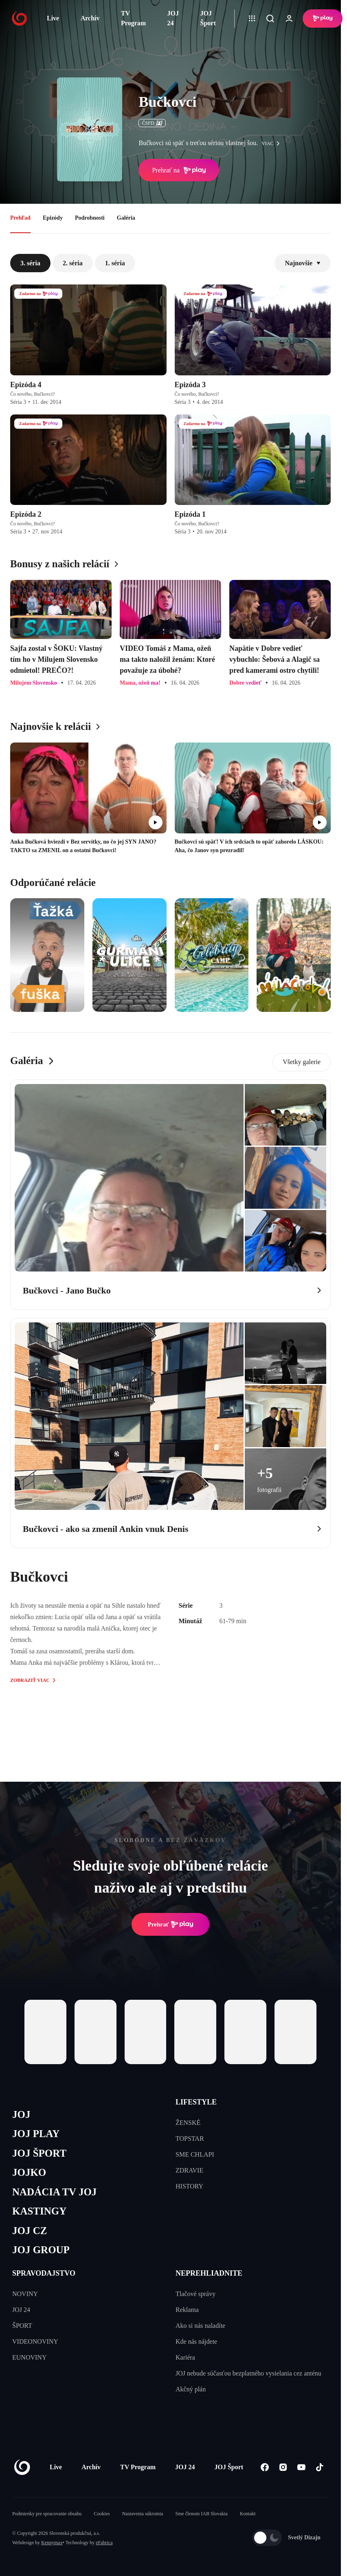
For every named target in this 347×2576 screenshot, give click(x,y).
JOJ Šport (208, 18)
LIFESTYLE (196, 2102)
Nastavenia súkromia (142, 2514)
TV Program (133, 18)
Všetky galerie (302, 1061)
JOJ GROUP (41, 2249)
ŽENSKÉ (188, 2122)
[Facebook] (264, 2467)
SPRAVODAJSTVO (43, 2273)
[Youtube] (301, 2467)
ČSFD (152, 123)
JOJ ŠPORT (39, 2153)
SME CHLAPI (195, 2154)
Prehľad (20, 218)
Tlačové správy (195, 2293)
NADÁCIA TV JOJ (54, 2191)
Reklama (187, 2309)
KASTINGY (39, 2211)
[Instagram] (283, 2467)
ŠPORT (22, 2325)
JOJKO (29, 2172)
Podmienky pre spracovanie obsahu (46, 2514)
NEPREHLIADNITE (209, 2273)
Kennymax (52, 2542)
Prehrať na (179, 170)
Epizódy (53, 218)
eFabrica (104, 2542)
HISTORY (189, 2186)
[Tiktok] (319, 2467)
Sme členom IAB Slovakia (202, 2514)
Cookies (102, 2514)
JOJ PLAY (35, 2133)
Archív (90, 18)
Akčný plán (191, 2389)
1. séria (115, 263)
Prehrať (170, 1924)
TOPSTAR (190, 2138)
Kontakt (248, 2514)
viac (272, 143)
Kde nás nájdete (196, 2341)
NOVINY (25, 2293)
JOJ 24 (173, 18)
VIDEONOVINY (35, 2341)
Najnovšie (303, 263)
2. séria (73, 263)
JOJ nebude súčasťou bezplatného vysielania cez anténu (248, 2373)
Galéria (126, 218)
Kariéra (185, 2357)
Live (53, 18)
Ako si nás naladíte (200, 2325)
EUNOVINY (29, 2357)
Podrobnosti (90, 218)
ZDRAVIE (189, 2170)
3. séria (30, 263)
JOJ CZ (29, 2230)
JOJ (21, 2114)
